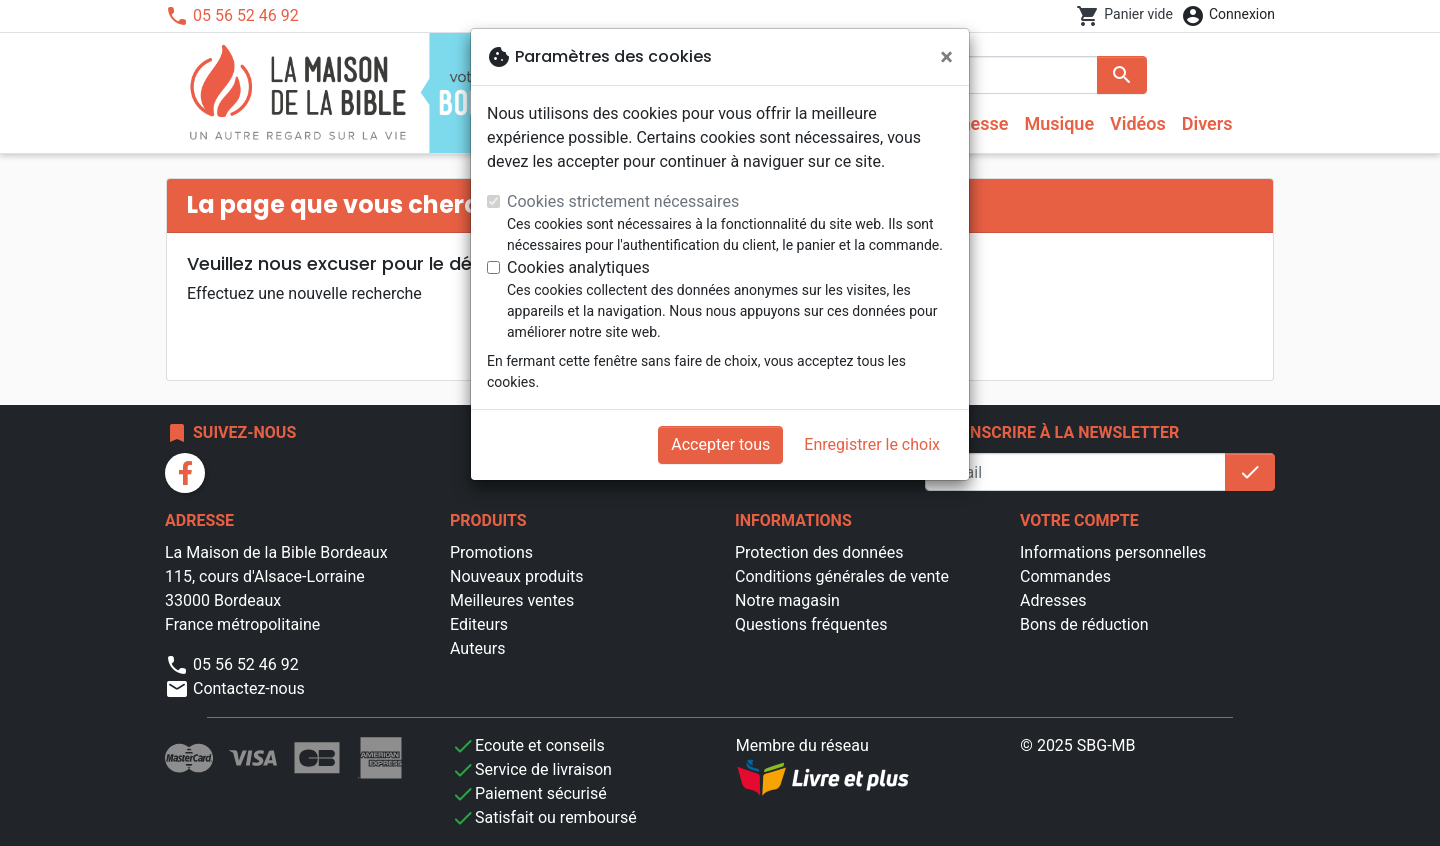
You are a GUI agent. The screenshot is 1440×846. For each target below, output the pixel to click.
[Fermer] (946, 57)
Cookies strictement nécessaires (623, 201)
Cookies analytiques (578, 267)
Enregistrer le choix (872, 444)
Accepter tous (720, 444)
